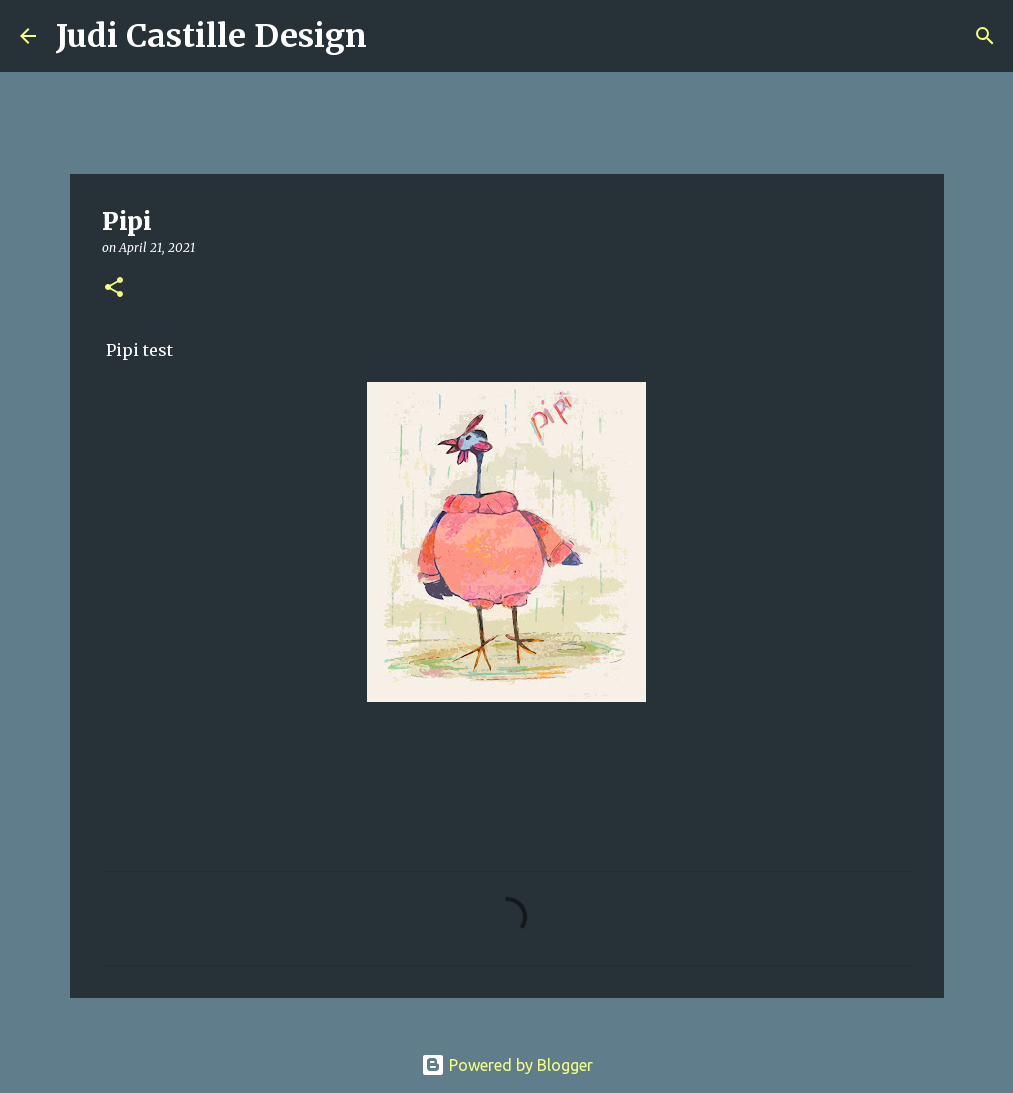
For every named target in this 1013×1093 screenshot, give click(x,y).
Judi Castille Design (211, 36)
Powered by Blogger (507, 1065)
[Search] (395, 36)
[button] (114, 288)
